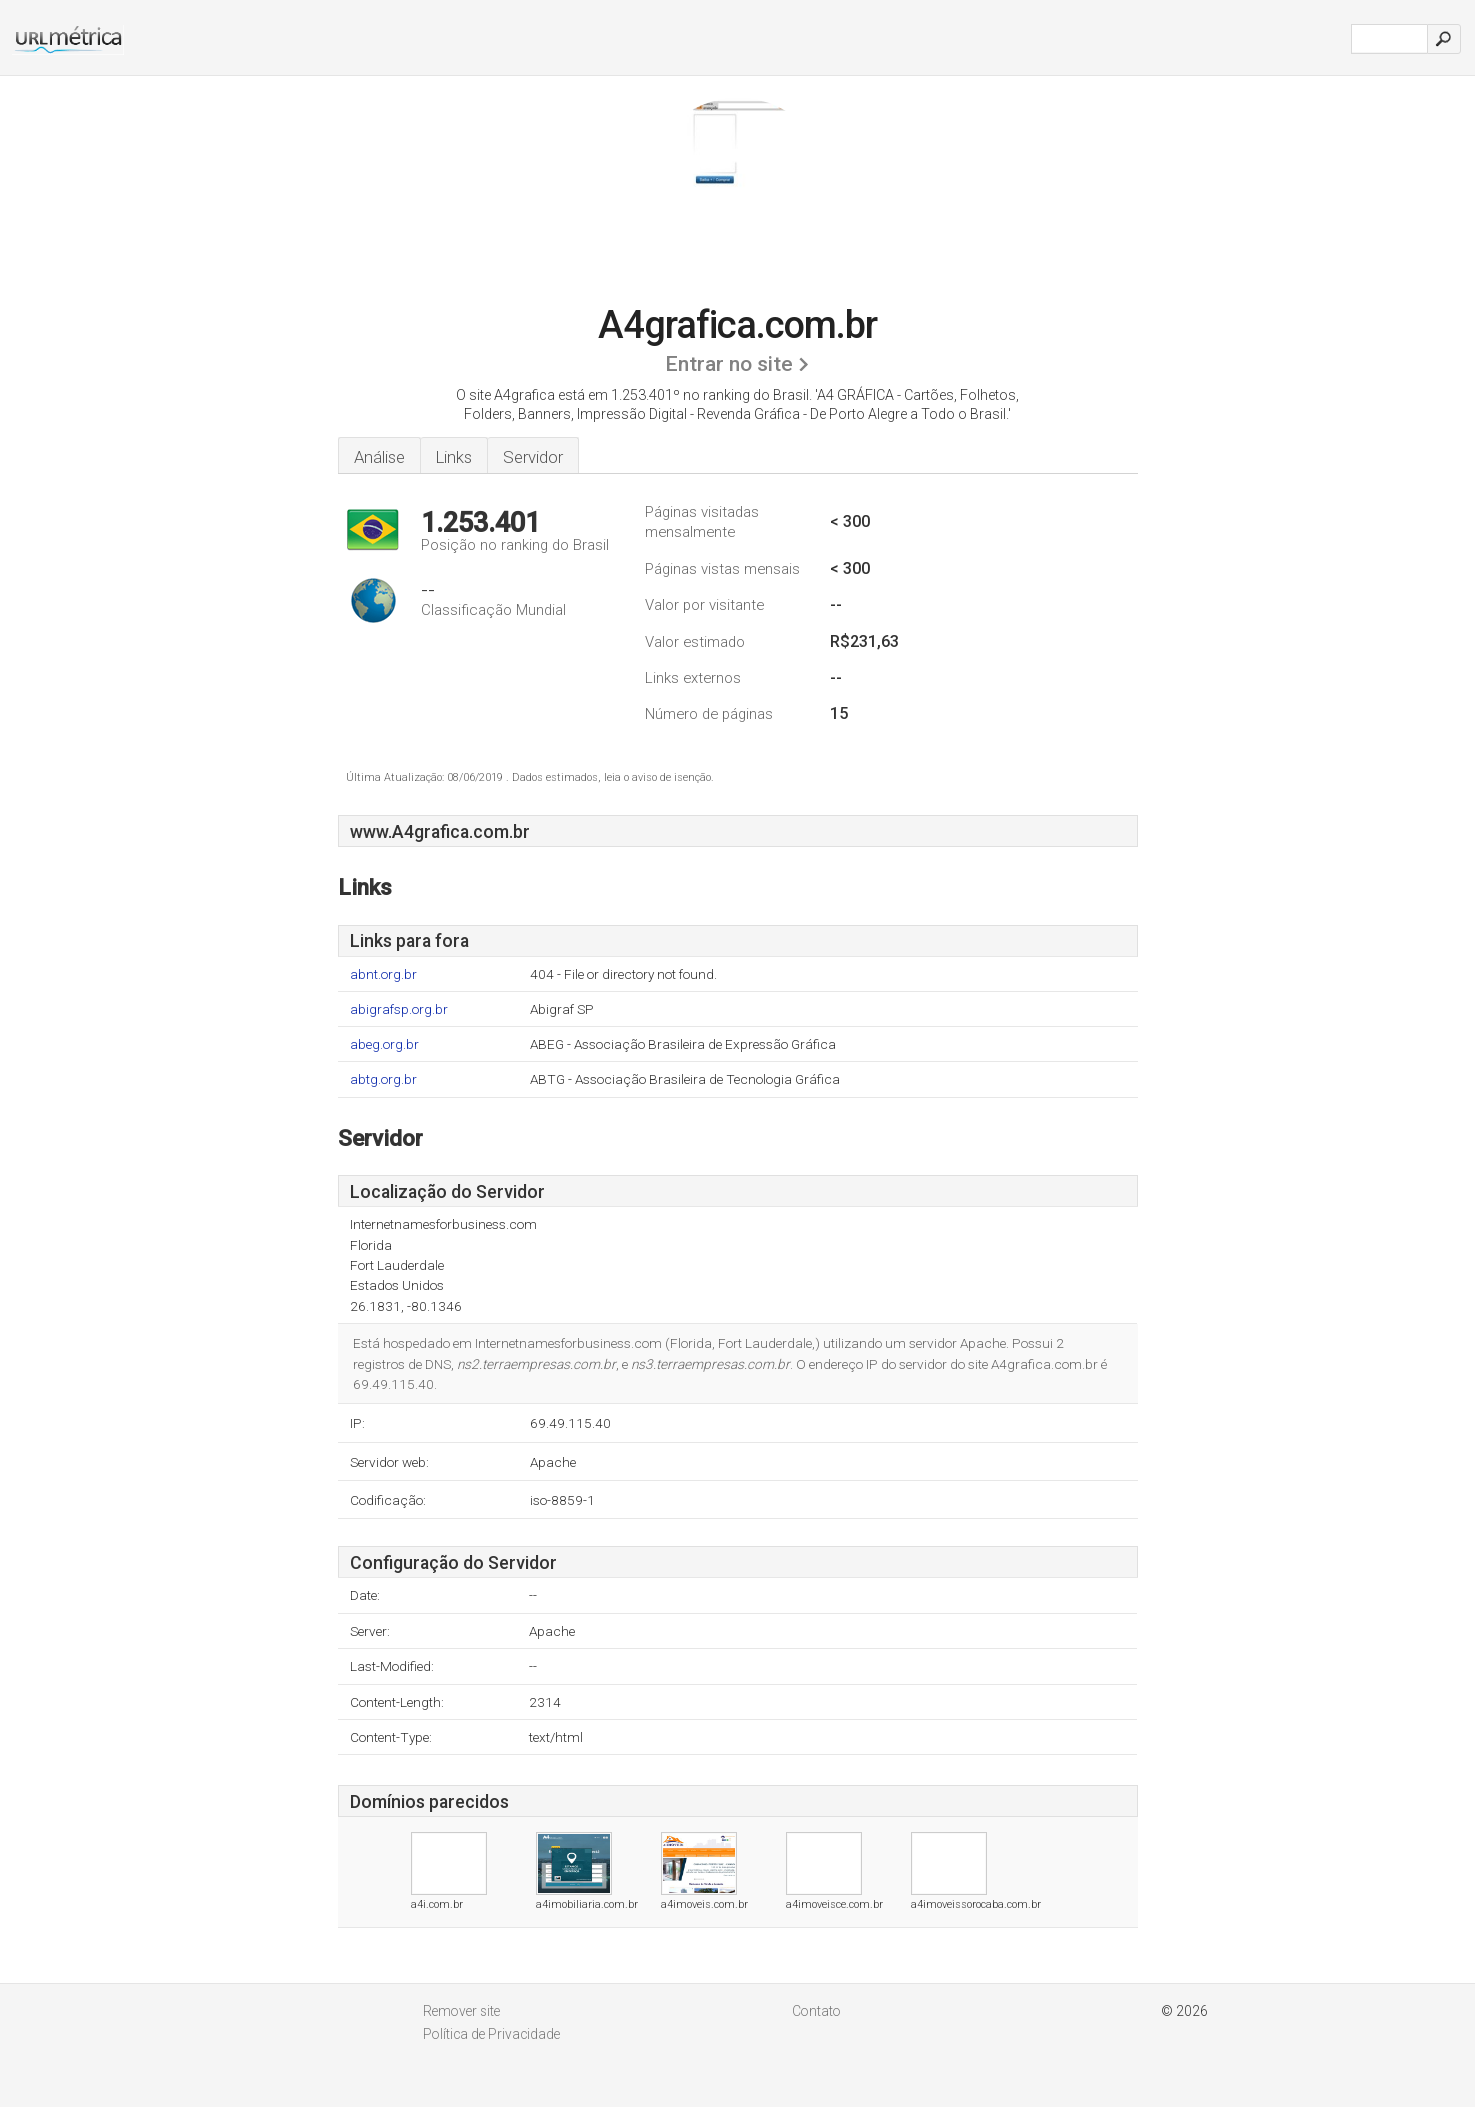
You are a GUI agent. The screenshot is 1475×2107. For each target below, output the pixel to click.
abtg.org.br (383, 1079)
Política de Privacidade (491, 2034)
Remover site (461, 2011)
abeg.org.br (384, 1044)
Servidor (533, 457)
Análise (379, 457)
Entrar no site (729, 364)
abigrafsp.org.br (399, 1009)
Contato (816, 2011)
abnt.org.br (383, 974)
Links (454, 457)
